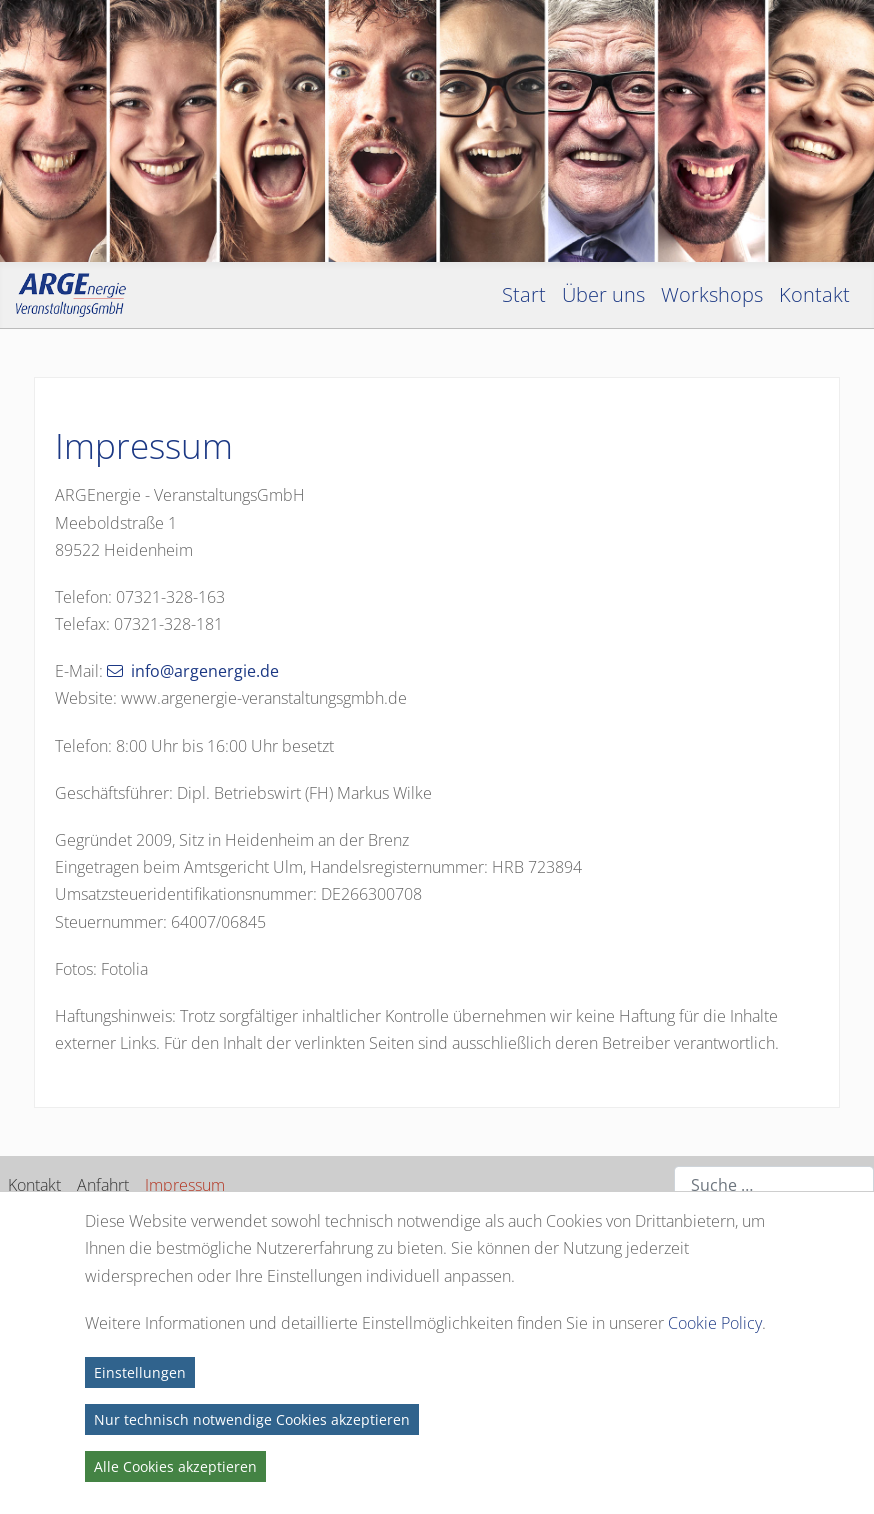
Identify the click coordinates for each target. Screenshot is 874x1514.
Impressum (185, 1185)
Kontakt (34, 1185)
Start (524, 294)
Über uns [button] (603, 294)
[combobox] (774, 1186)
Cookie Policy (715, 1323)
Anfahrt (103, 1185)
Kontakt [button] (814, 294)
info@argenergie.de (205, 671)
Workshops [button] (712, 294)
